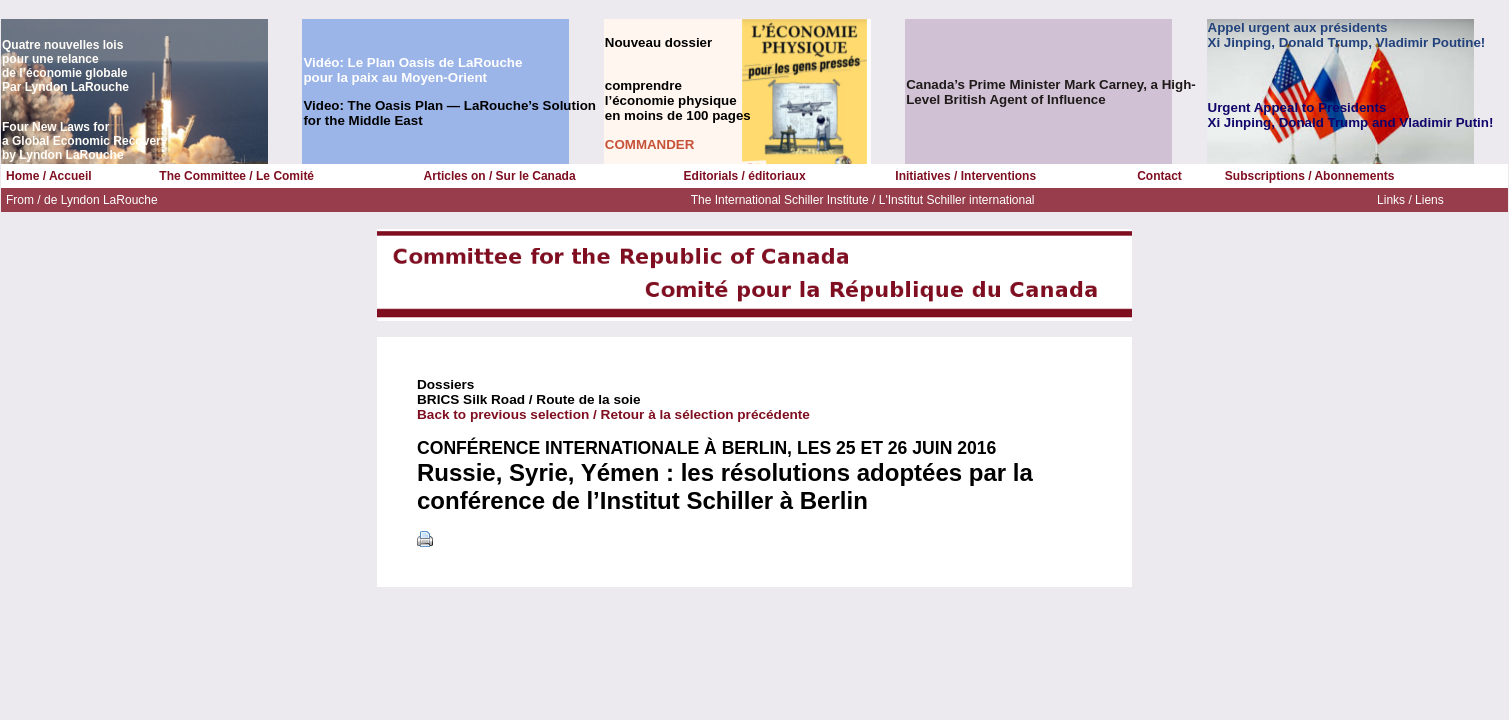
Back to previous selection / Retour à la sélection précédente (613, 414)
